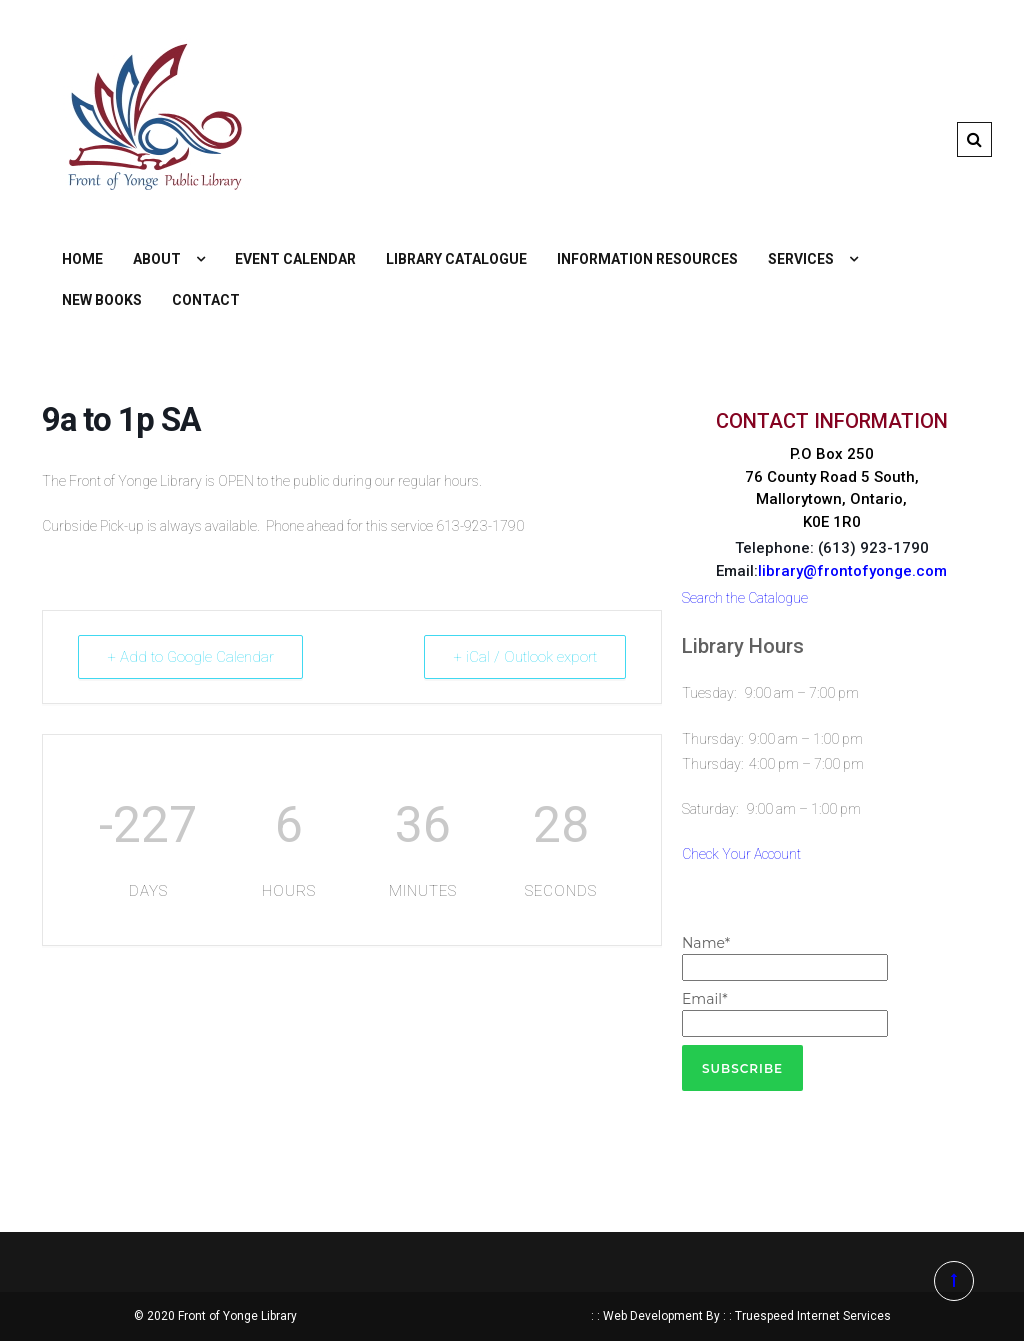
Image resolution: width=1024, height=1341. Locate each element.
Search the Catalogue (745, 598)
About (157, 259)
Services (801, 259)
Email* (785, 1013)
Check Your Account (741, 854)
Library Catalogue (456, 259)
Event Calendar (295, 259)
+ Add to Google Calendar (190, 657)
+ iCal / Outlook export (525, 657)
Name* (785, 957)
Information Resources (647, 259)
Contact (206, 300)
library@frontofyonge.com (852, 571)
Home (82, 259)
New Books (102, 300)
